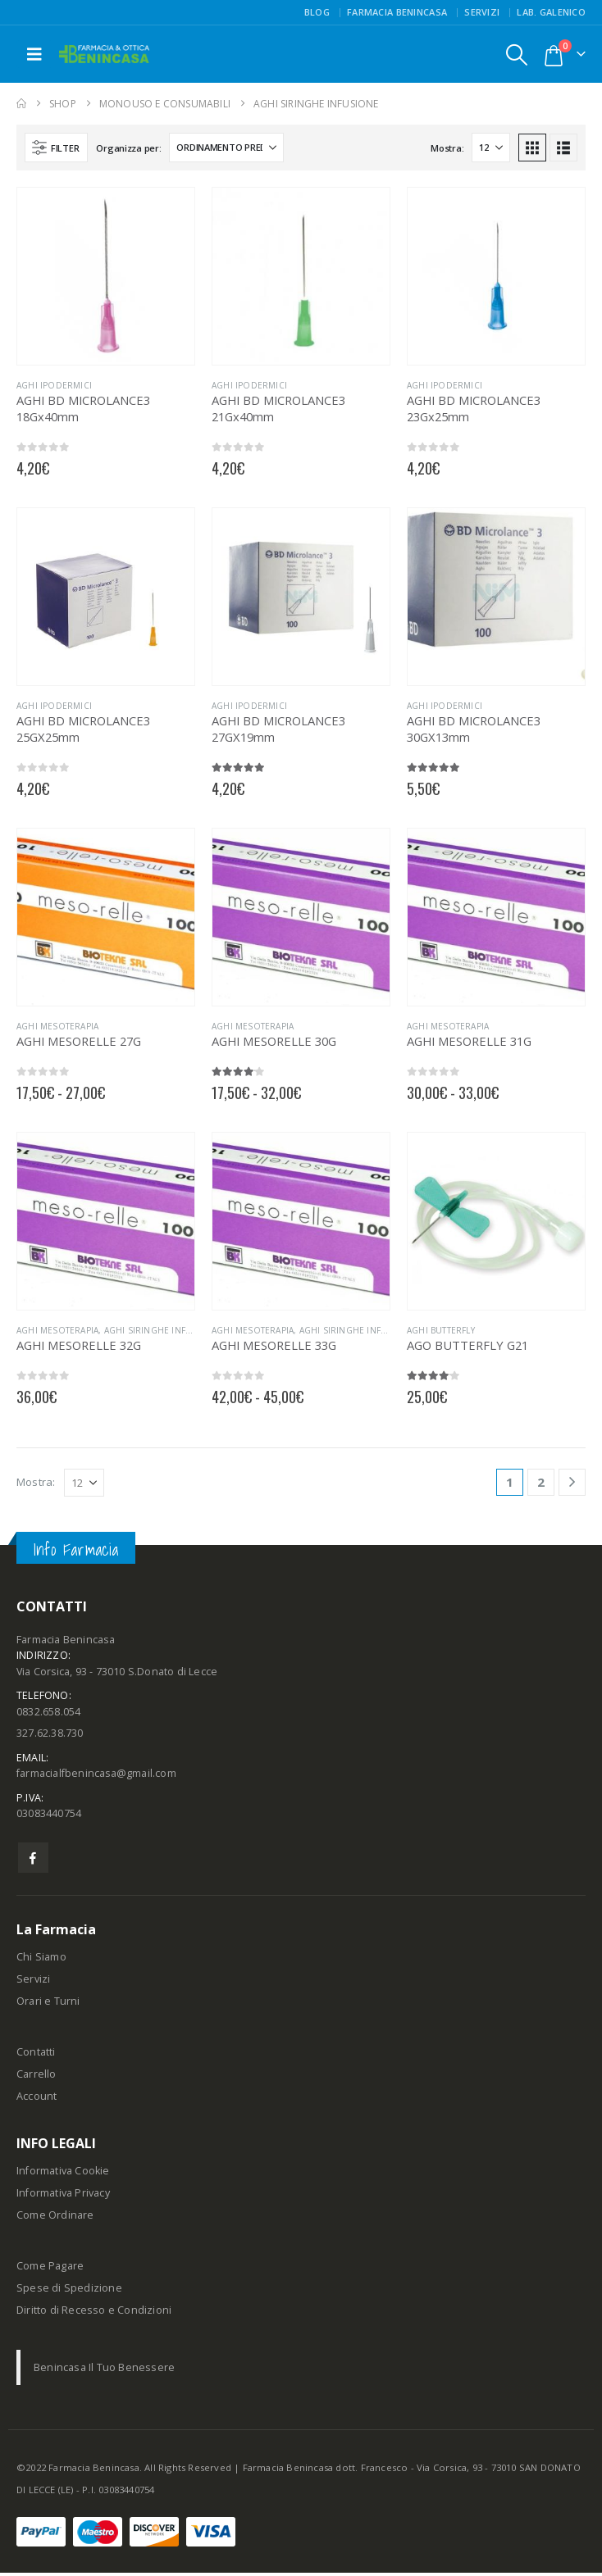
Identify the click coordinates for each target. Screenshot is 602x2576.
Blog (317, 12)
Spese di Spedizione (69, 2291)
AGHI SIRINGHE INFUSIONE (162, 1330)
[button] (34, 54)
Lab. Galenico (551, 12)
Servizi (481, 12)
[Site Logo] (104, 54)
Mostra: (447, 148)
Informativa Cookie (63, 2174)
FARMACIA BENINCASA (397, 12)
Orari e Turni (48, 2004)
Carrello (36, 2077)
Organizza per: (128, 148)
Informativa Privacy (63, 2196)
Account (36, 2099)
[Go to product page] (105, 276)
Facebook (33, 1861)
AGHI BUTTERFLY (441, 1330)
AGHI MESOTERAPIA (57, 1026)
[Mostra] (491, 147)
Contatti (36, 2055)
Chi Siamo (41, 1960)
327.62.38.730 (50, 1735)
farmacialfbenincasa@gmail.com (96, 1776)
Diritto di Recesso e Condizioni (93, 2313)
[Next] (572, 1482)
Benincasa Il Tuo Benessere (104, 2371)
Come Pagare (50, 2269)
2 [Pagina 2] (541, 1482)
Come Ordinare (55, 2218)
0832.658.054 (48, 1713)
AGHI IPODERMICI (54, 385)
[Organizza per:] (226, 147)
